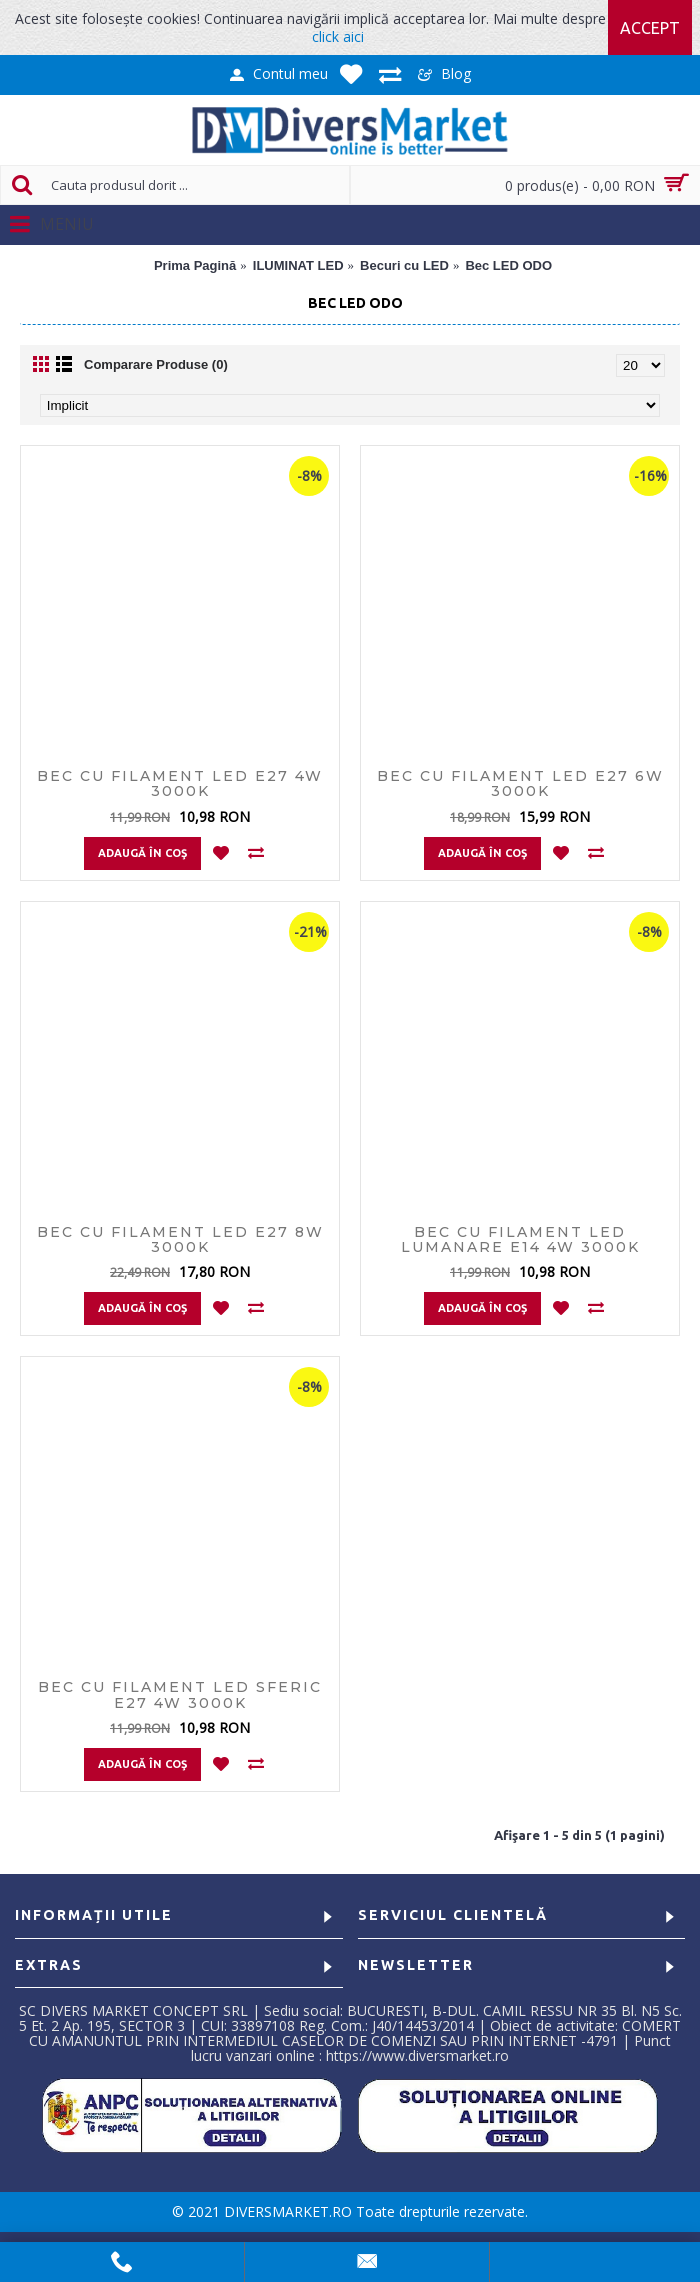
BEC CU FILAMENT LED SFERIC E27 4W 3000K (180, 1694)
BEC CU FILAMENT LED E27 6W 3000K (520, 783)
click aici (338, 36)
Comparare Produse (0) (156, 364)
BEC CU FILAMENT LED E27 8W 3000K (180, 1239)
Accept (650, 28)
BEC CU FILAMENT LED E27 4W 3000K (180, 783)
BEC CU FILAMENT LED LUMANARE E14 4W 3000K (520, 1239)
